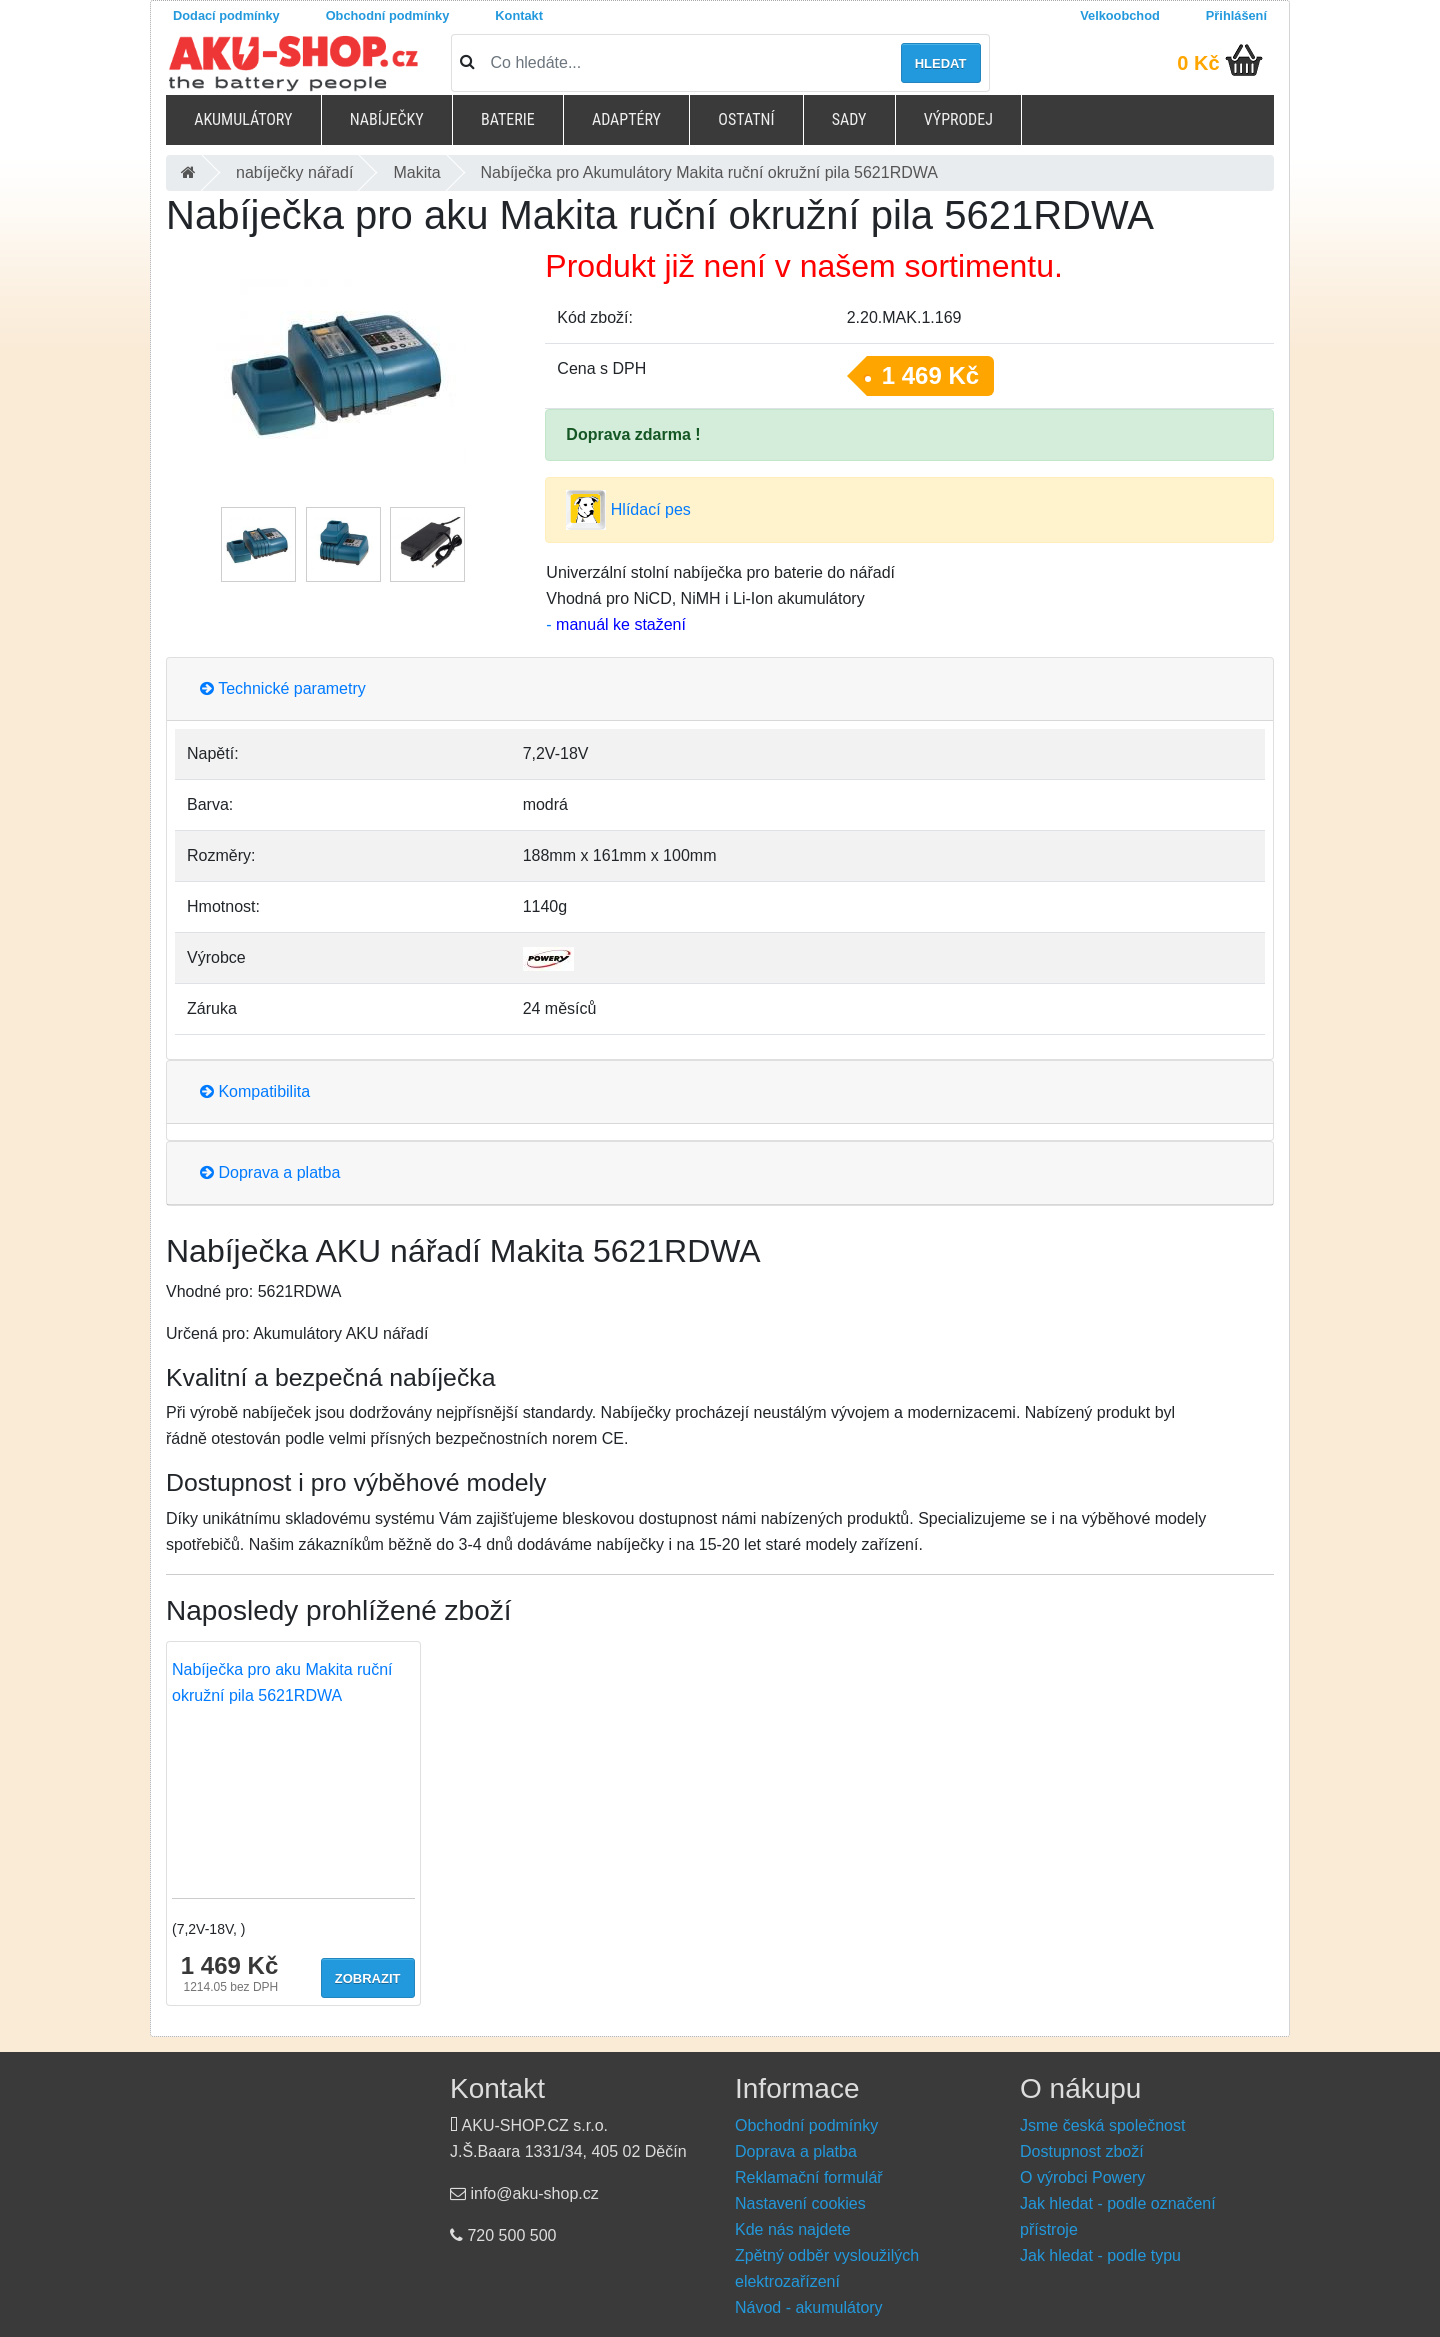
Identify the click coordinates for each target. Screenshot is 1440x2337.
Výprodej (958, 119)
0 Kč (1198, 63)
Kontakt (519, 15)
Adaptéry (626, 119)
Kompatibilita (255, 1091)
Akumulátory (243, 119)
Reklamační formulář (809, 2177)
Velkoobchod (1120, 15)
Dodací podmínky (226, 15)
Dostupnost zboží (1082, 2151)
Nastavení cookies (800, 2203)
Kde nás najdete (793, 2229)
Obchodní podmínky (388, 15)
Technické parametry (283, 688)
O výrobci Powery (1082, 2177)
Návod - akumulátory (809, 2307)
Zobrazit (368, 1978)
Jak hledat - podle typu (1100, 2255)
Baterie (508, 119)
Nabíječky (387, 119)
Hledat (941, 63)
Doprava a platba (270, 1172)
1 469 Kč (930, 375)
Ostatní (746, 119)
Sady (849, 119)
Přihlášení (1236, 15)
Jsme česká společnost (1102, 2125)
